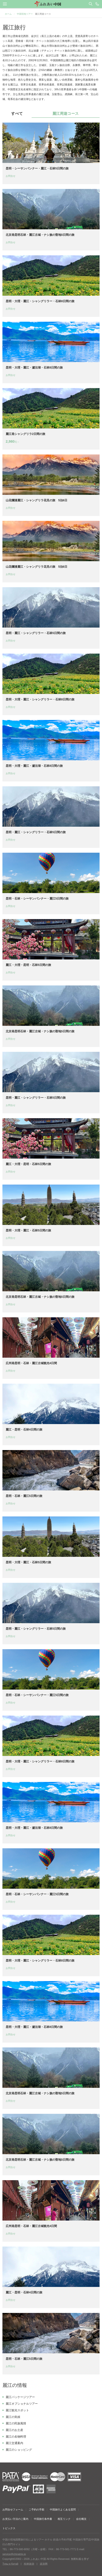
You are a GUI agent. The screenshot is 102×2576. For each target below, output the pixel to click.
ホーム (8, 14)
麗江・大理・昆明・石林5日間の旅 (28, 965)
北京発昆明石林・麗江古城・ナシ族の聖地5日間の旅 (40, 234)
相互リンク (64, 2519)
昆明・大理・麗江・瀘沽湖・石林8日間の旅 (34, 367)
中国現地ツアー (25, 14)
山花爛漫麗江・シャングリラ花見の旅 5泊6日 (36, 500)
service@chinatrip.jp (14, 2554)
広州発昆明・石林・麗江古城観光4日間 (31, 1363)
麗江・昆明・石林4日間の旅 (24, 1429)
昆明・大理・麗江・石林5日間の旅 (28, 1230)
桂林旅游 (29, 2563)
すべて (17, 113)
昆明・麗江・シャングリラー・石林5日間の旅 (36, 633)
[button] (51, 4)
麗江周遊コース (65, 113)
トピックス (8, 2528)
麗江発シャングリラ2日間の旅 (25, 434)
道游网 (44, 2563)
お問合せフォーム (12, 2509)
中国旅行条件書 (43, 2519)
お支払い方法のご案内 (15, 2519)
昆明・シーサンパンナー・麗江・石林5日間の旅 (37, 168)
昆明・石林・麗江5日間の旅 (24, 1496)
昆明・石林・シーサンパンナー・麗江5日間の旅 (37, 898)
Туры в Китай (10, 2563)
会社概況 (81, 2519)
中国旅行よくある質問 (63, 2509)
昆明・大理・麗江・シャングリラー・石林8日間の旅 (40, 301)
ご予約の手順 (36, 2509)
